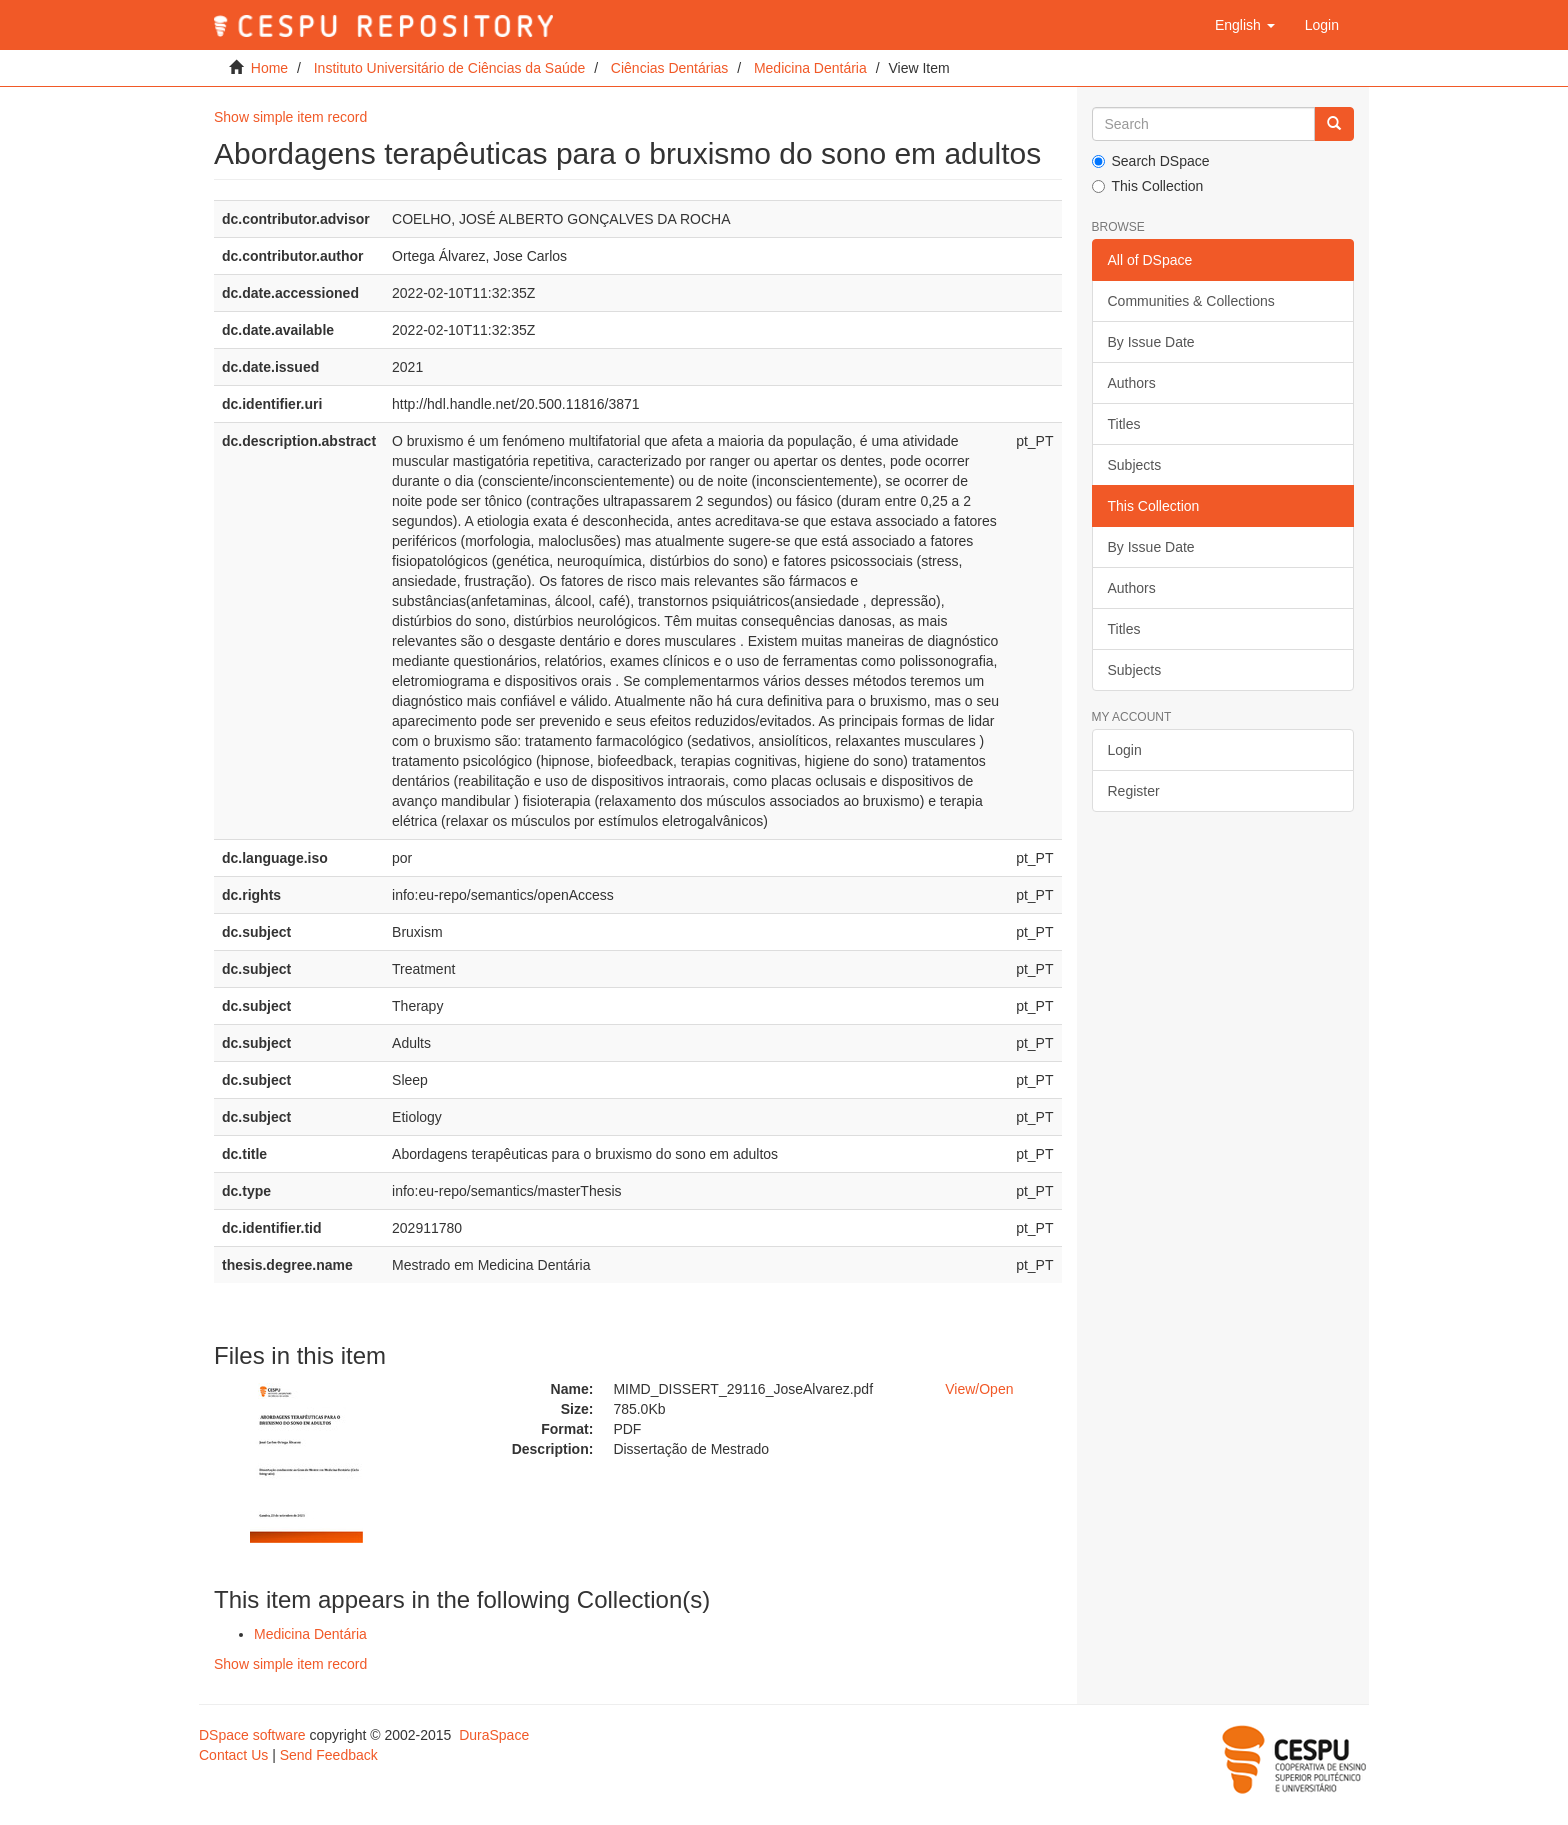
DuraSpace (494, 1735)
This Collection (1148, 186)
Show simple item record (290, 117)
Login (1125, 750)
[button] (1245, 25)
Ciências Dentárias (670, 68)
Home (269, 68)
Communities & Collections (1191, 301)
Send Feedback (329, 1755)
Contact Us (233, 1755)
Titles (1124, 424)
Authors (1132, 383)
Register (1134, 791)
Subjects (1135, 465)
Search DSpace (1151, 161)
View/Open (979, 1389)
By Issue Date (1151, 342)
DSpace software (252, 1735)
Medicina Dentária (810, 68)
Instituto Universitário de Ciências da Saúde (450, 68)
